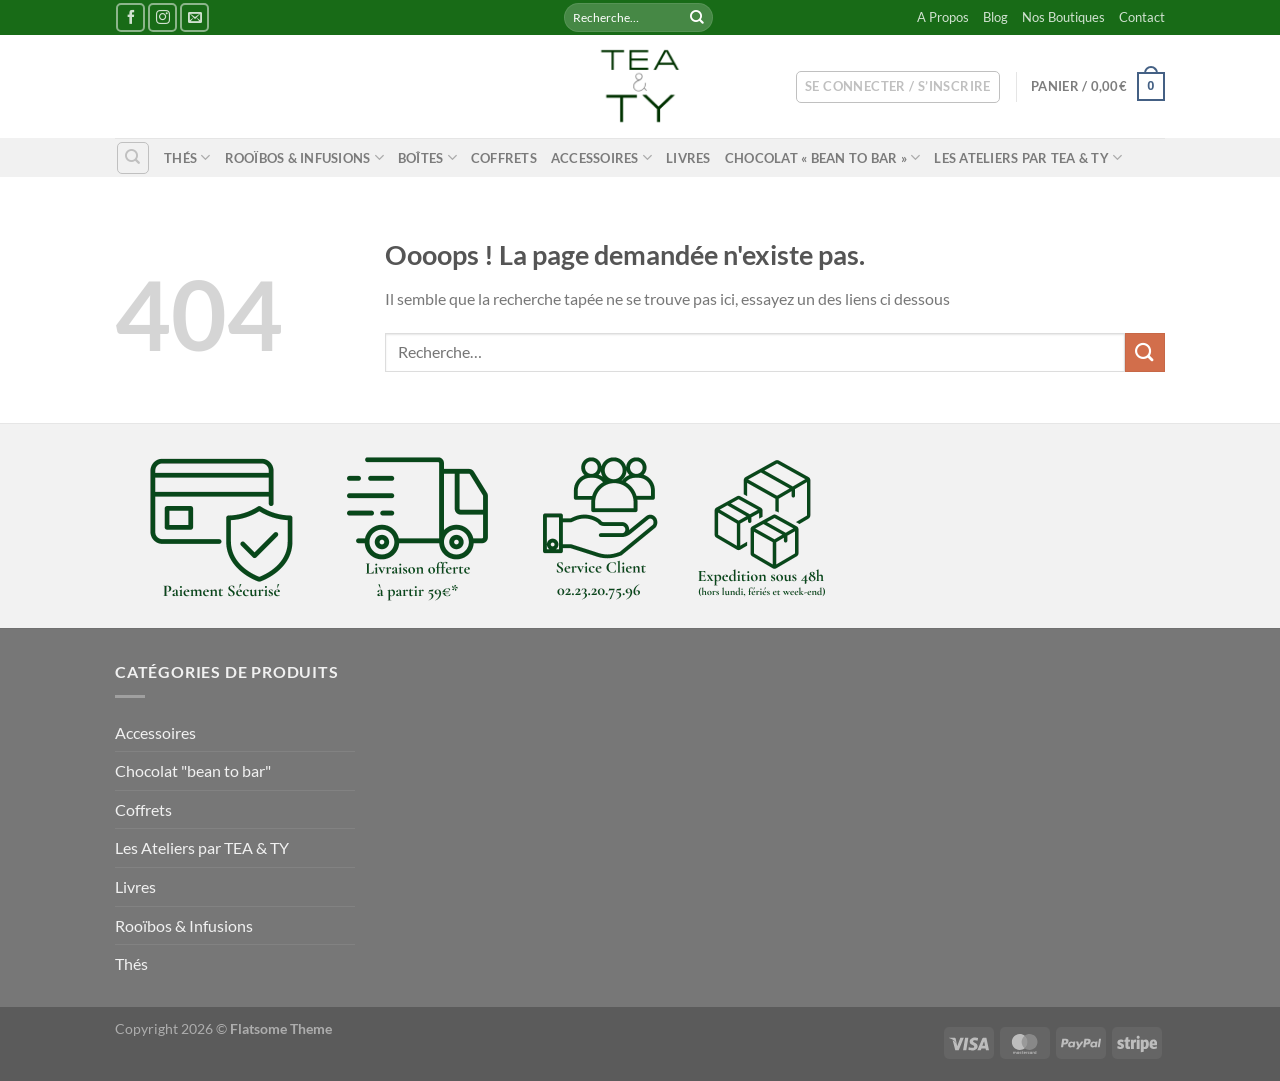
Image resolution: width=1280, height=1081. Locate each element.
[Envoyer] (697, 18)
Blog (995, 17)
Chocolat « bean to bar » (823, 157)
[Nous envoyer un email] (194, 17)
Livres (688, 158)
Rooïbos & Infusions (304, 157)
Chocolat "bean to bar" (193, 770)
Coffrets (504, 158)
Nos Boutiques (1063, 17)
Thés (187, 157)
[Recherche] (133, 158)
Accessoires (601, 157)
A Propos (943, 17)
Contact (1142, 17)
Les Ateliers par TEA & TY (1028, 157)
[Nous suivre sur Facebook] (130, 17)
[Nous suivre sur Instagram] (162, 17)
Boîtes (427, 157)
